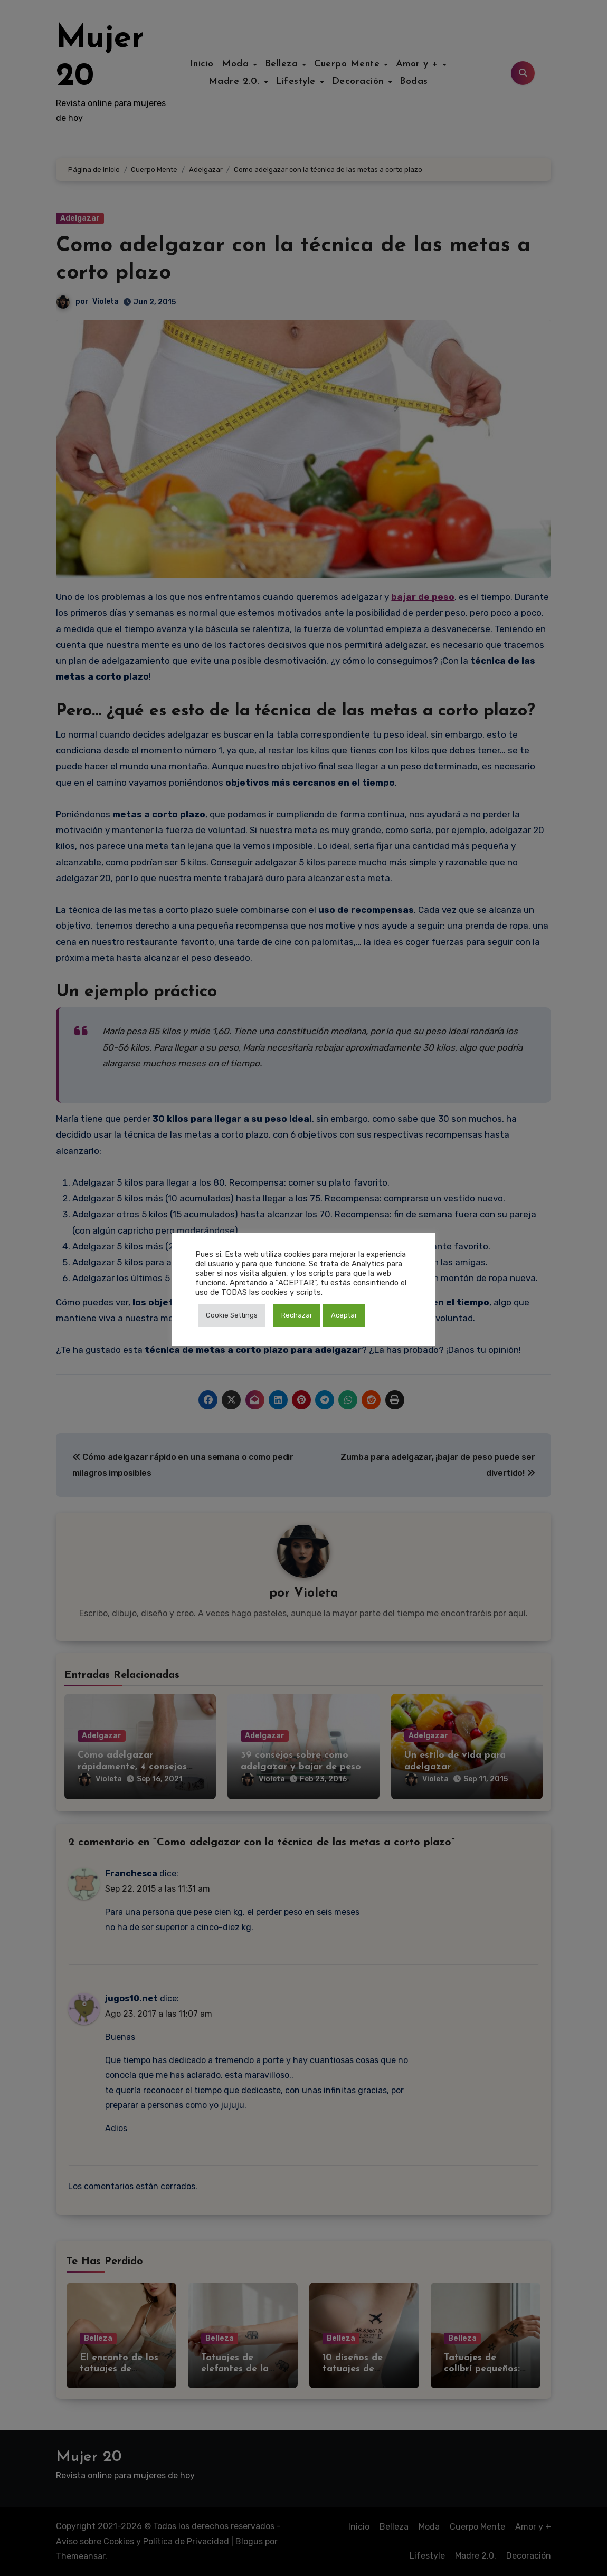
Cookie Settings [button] (232, 1315)
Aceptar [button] (344, 1315)
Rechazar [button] (296, 1315)
